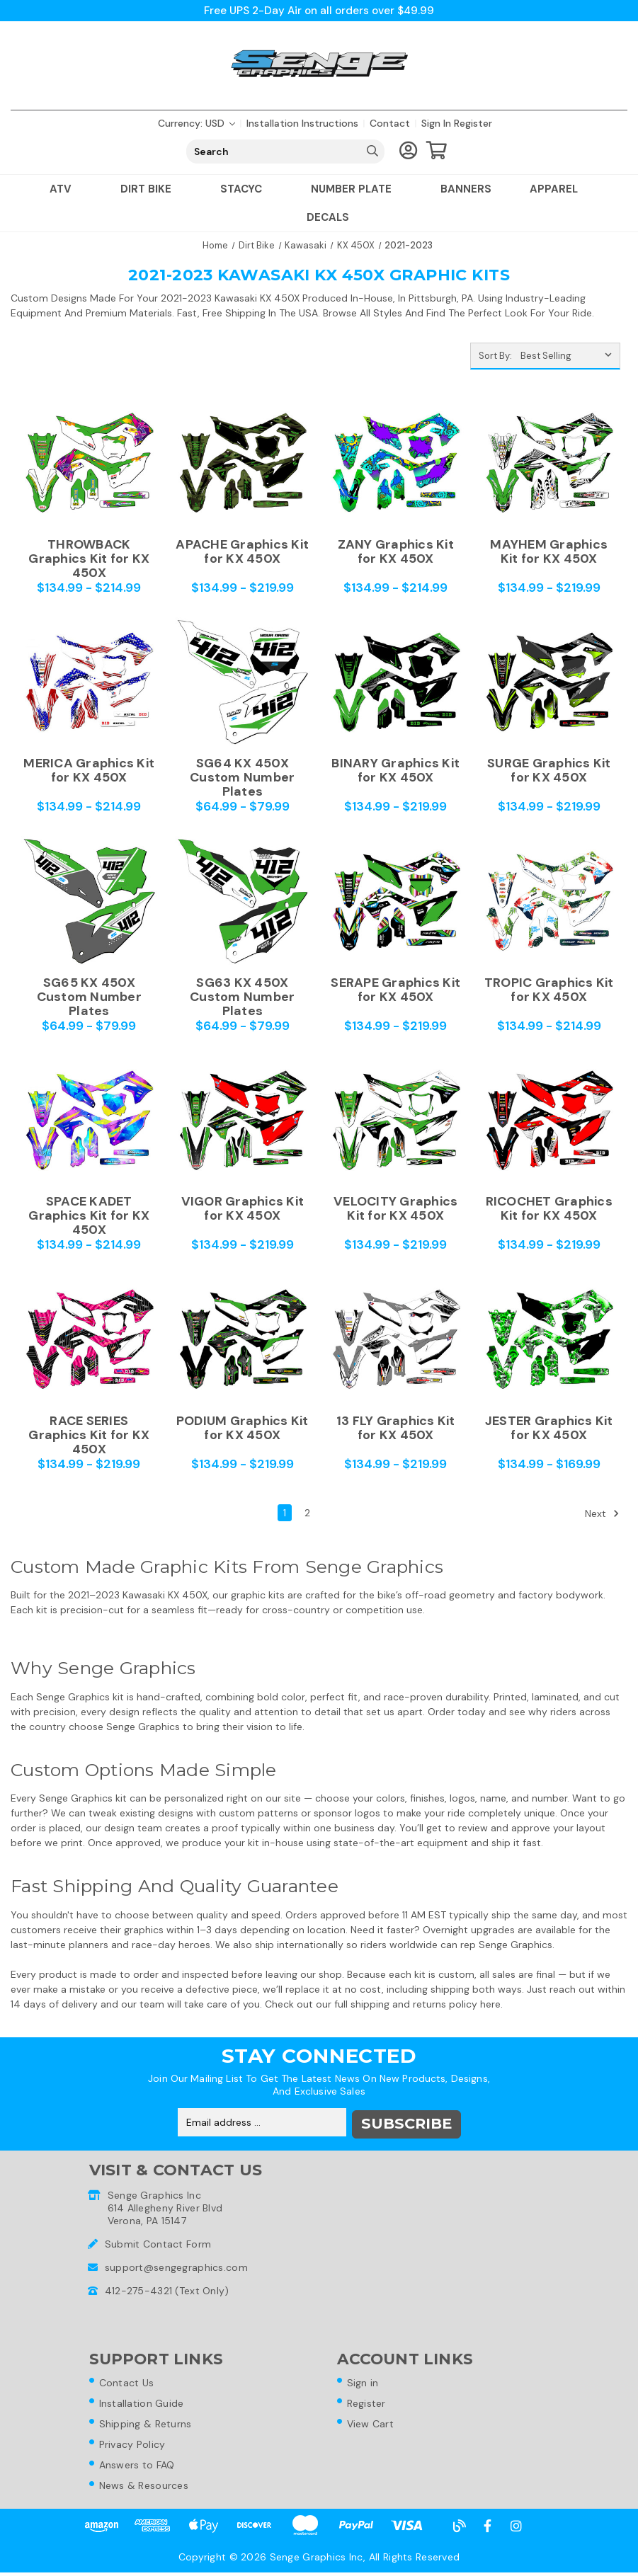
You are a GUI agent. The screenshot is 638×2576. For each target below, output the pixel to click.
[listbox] (569, 355)
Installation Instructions (302, 123)
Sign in (436, 123)
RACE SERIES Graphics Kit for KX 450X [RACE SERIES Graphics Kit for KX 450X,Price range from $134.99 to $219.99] (88, 1435)
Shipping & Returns (148, 2424)
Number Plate (356, 189)
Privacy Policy (135, 2445)
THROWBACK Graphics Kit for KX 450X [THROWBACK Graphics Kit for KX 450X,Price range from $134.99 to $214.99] (88, 558)
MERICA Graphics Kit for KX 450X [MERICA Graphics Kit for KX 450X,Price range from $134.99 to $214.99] (88, 771)
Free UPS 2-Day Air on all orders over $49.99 (319, 10)
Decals (328, 217)
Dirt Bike (151, 189)
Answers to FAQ (140, 2467)
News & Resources (146, 2488)
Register (473, 123)
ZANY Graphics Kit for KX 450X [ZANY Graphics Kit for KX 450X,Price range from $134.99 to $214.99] (396, 552)
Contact (390, 123)
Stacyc (246, 189)
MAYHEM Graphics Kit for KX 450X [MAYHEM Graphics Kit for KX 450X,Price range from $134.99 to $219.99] (549, 552)
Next (602, 1513)
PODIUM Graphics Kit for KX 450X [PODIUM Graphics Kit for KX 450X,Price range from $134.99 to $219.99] (242, 1428)
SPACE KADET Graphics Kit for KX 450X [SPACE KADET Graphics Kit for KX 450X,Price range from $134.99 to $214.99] (88, 1215)
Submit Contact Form (158, 2242)
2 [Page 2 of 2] (307, 1512)
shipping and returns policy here (426, 2004)
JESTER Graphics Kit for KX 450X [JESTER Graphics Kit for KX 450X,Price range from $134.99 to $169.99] (549, 1428)
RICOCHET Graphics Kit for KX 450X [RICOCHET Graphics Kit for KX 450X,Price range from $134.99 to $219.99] (549, 1209)
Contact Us (129, 2382)
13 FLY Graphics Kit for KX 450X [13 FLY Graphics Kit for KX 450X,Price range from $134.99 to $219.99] (395, 1428)
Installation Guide (144, 2403)
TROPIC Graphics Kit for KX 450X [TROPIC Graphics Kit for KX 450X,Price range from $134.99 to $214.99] (549, 990)
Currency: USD (196, 123)
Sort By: (495, 356)
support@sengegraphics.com (176, 2265)
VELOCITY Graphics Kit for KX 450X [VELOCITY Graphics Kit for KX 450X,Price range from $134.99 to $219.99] (395, 1209)
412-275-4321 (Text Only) (167, 2288)
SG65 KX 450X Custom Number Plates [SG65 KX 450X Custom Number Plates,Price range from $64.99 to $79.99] (89, 996)
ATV (66, 189)
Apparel (559, 189)
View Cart (373, 2424)
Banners (465, 189)
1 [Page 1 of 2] (284, 1512)
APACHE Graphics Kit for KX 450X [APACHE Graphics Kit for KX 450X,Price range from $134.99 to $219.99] (242, 552)
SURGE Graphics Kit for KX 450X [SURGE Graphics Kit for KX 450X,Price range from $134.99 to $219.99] (549, 771)
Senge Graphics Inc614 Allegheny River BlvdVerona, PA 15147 (165, 2206)
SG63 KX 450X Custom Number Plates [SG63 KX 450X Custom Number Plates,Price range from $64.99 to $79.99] (242, 996)
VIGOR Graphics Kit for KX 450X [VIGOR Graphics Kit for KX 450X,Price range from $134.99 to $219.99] (242, 1209)
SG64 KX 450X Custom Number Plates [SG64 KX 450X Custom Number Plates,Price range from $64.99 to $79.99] (242, 777)
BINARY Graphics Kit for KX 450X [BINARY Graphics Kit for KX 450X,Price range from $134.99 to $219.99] (395, 771)
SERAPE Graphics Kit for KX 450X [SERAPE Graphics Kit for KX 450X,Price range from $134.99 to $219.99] (395, 990)
